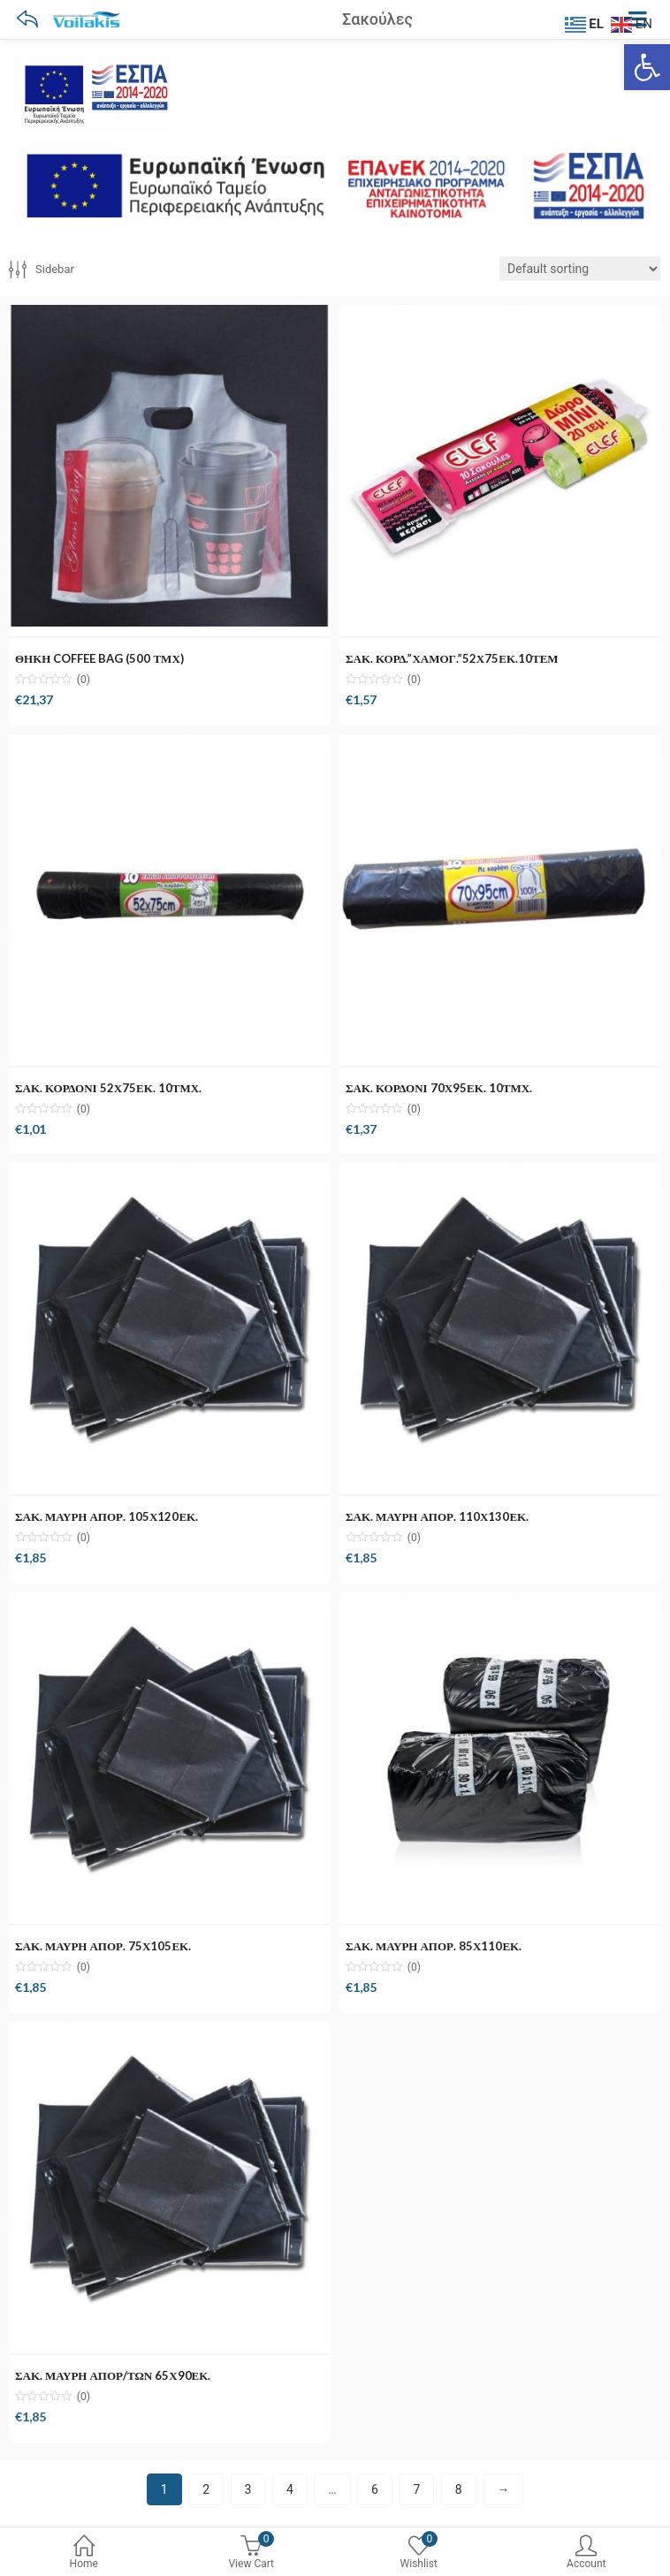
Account (587, 2553)
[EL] (586, 23)
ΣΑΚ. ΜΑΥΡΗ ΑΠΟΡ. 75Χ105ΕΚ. (103, 1946)
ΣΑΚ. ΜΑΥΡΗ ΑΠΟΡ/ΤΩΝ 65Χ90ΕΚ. (112, 2375)
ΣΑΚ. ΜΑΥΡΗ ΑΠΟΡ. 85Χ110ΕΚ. (434, 1946)
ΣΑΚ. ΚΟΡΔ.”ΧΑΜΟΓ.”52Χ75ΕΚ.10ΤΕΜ (452, 658)
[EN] (634, 23)
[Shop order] (580, 268)
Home (84, 2553)
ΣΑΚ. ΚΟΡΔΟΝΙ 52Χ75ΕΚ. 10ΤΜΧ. (108, 1088)
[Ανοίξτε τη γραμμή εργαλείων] (647, 67)
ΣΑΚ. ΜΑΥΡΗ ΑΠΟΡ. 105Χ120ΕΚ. (106, 1516)
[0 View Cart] (252, 2554)
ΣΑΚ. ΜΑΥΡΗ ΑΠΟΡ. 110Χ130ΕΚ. (437, 1516)
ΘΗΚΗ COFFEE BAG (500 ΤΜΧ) (99, 658)
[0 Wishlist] (419, 2554)
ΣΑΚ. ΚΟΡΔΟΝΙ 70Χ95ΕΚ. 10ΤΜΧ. (439, 1088)
